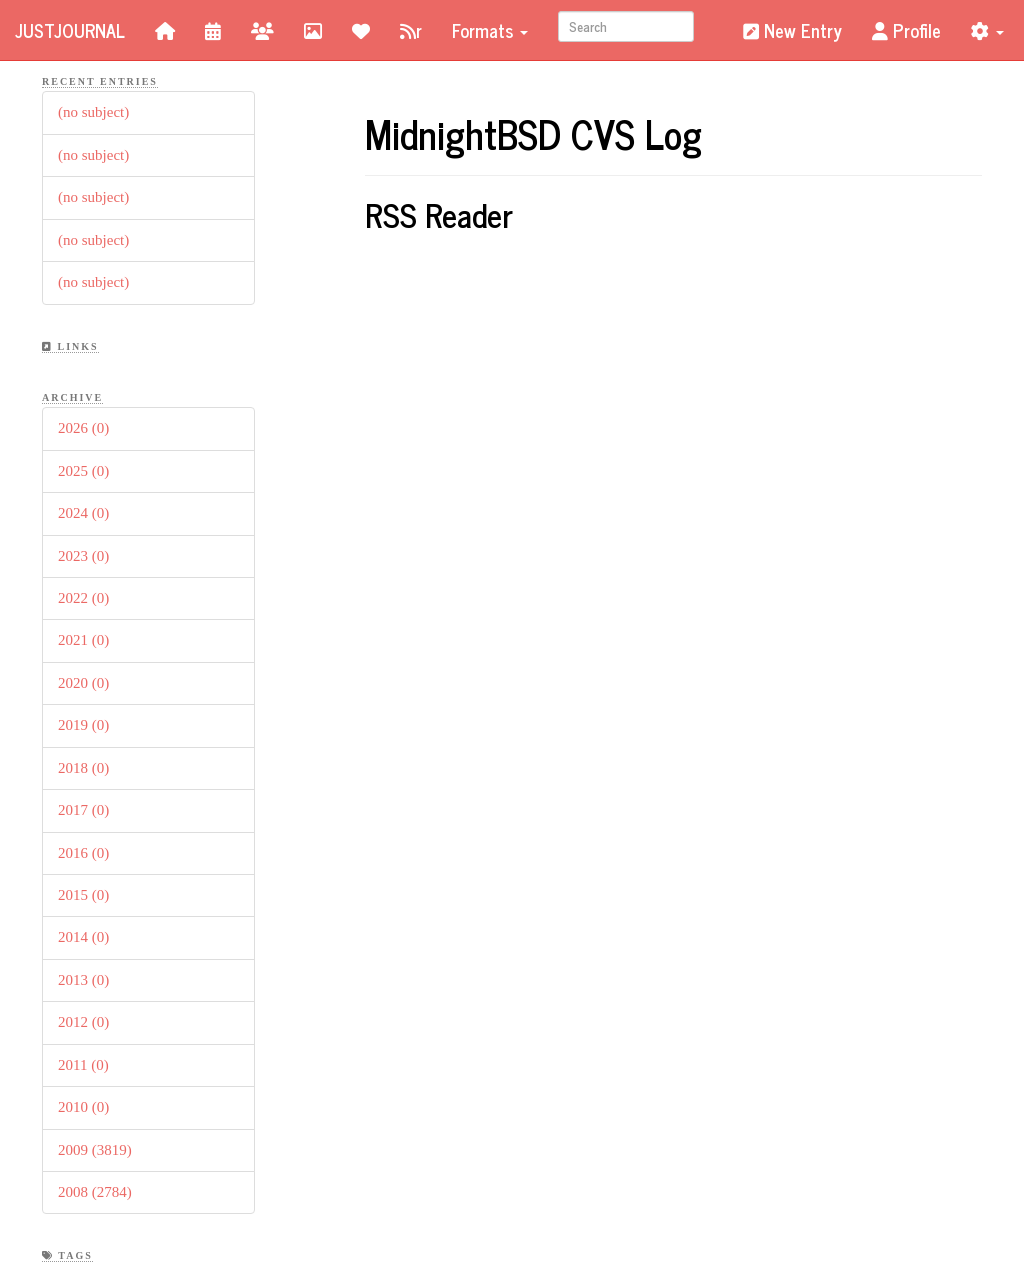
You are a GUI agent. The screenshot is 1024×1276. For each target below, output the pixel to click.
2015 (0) (83, 895)
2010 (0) (83, 1107)
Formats (490, 30)
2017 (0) (83, 810)
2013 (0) (83, 980)
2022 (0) (83, 598)
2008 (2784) (95, 1192)
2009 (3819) (95, 1150)
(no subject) (93, 112)
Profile (906, 30)
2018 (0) (83, 768)
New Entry (792, 30)
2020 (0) (83, 683)
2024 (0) (83, 513)
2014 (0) (83, 937)
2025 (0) (83, 471)
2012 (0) (83, 1022)
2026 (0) (83, 428)
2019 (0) (83, 725)
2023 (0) (83, 556)
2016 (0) (83, 853)
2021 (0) (83, 640)
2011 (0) (83, 1065)
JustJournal (70, 30)
